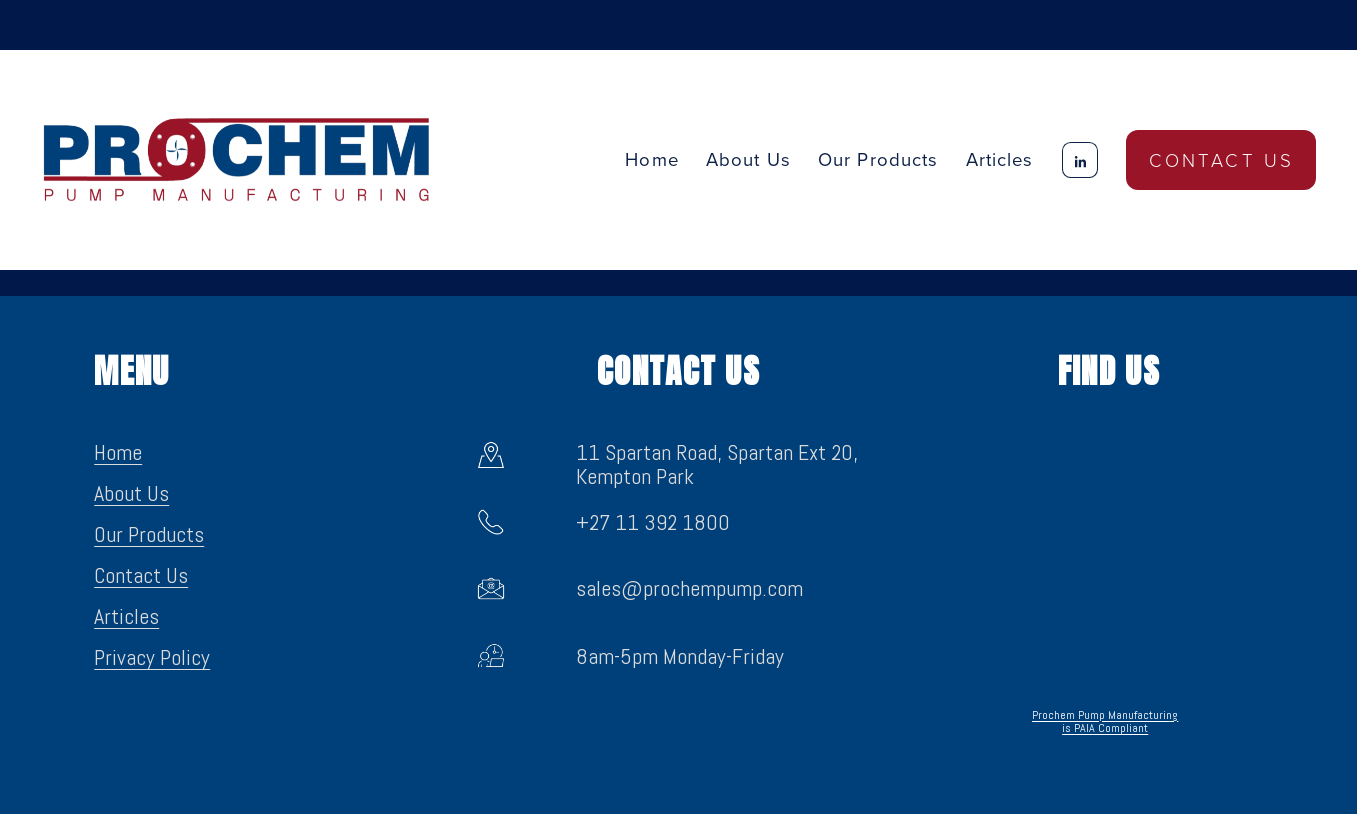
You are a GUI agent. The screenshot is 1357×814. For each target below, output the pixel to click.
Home (651, 159)
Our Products (149, 535)
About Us (748, 159)
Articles (1000, 159)
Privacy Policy (152, 658)
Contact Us (1222, 160)
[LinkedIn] (1080, 160)
